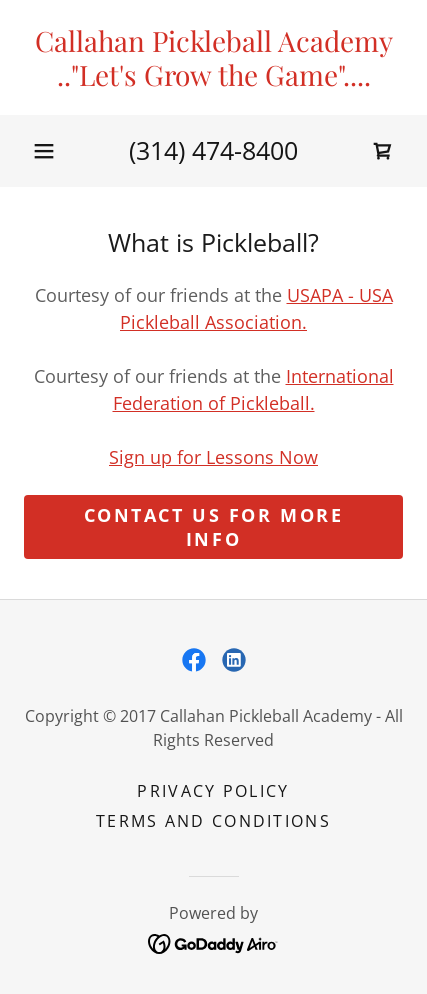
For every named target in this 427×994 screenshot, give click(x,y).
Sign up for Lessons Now (213, 457)
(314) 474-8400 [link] (213, 150)
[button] (44, 151)
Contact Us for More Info (214, 527)
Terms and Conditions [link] (213, 821)
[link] (213, 57)
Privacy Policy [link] (213, 791)
